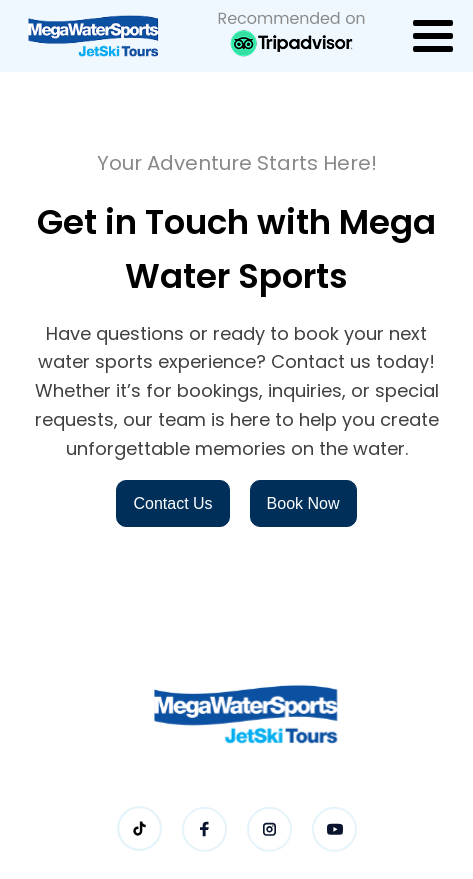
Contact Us (172, 503)
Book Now (303, 503)
